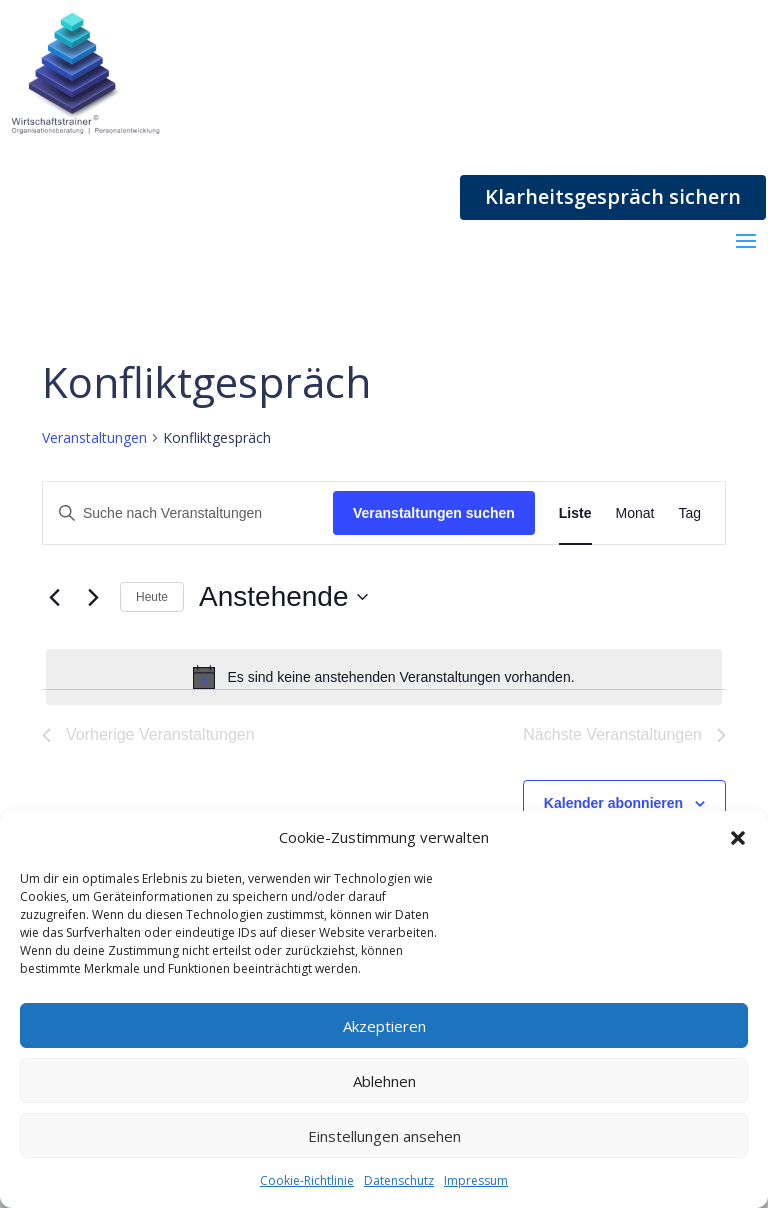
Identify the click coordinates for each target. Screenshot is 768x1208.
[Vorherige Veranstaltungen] (54, 597)
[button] (738, 838)
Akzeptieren (384, 1026)
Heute (152, 597)
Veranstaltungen (94, 437)
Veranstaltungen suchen (434, 513)
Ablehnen (384, 1081)
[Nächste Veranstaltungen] (93, 597)
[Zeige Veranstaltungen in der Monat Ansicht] (635, 513)
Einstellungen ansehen (384, 1136)
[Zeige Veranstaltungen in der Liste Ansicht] (575, 513)
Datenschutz (399, 1180)
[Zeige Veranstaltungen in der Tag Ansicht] (689, 513)
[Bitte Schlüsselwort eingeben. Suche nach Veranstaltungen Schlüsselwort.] (188, 513)
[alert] (384, 677)
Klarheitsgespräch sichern (613, 196)
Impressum (476, 1180)
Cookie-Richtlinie (307, 1180)
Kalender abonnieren (613, 803)
